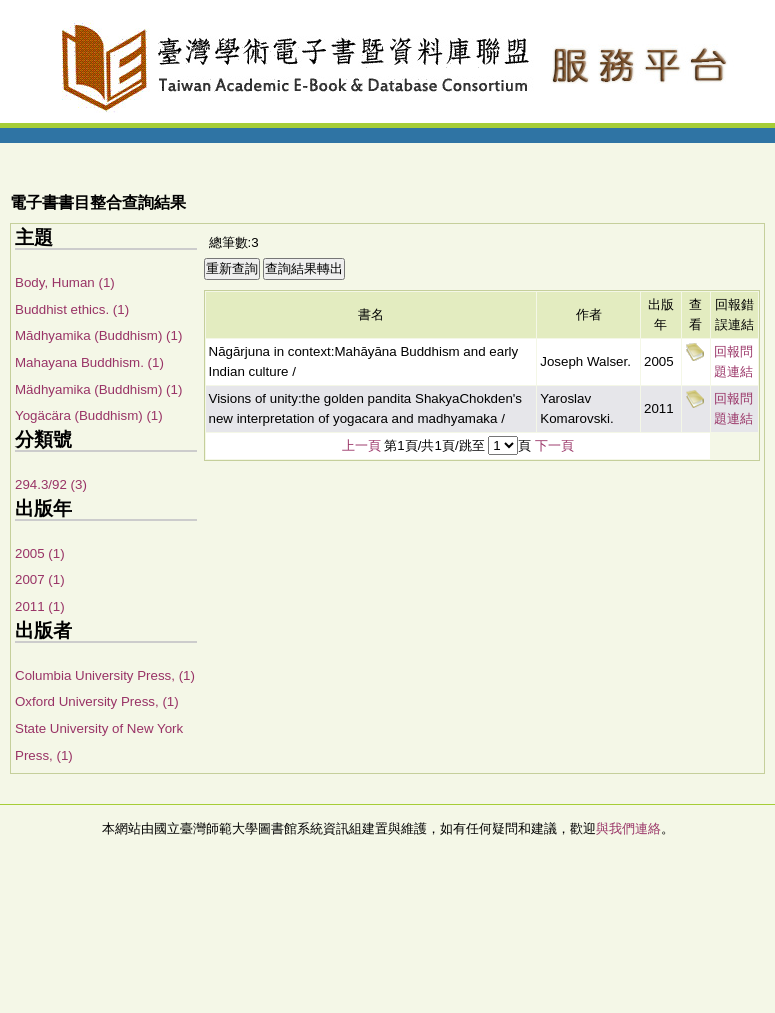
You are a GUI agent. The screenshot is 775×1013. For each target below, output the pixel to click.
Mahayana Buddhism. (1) (89, 362)
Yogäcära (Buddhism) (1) (89, 415)
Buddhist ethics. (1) (72, 309)
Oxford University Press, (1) (97, 701)
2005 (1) (40, 553)
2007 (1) (40, 579)
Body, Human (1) (65, 282)
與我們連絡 (628, 828)
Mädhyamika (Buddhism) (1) (98, 389)
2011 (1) (40, 606)
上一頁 (361, 445)
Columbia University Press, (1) (105, 675)
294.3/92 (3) (51, 484)
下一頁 (554, 445)
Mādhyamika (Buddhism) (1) (98, 335)
